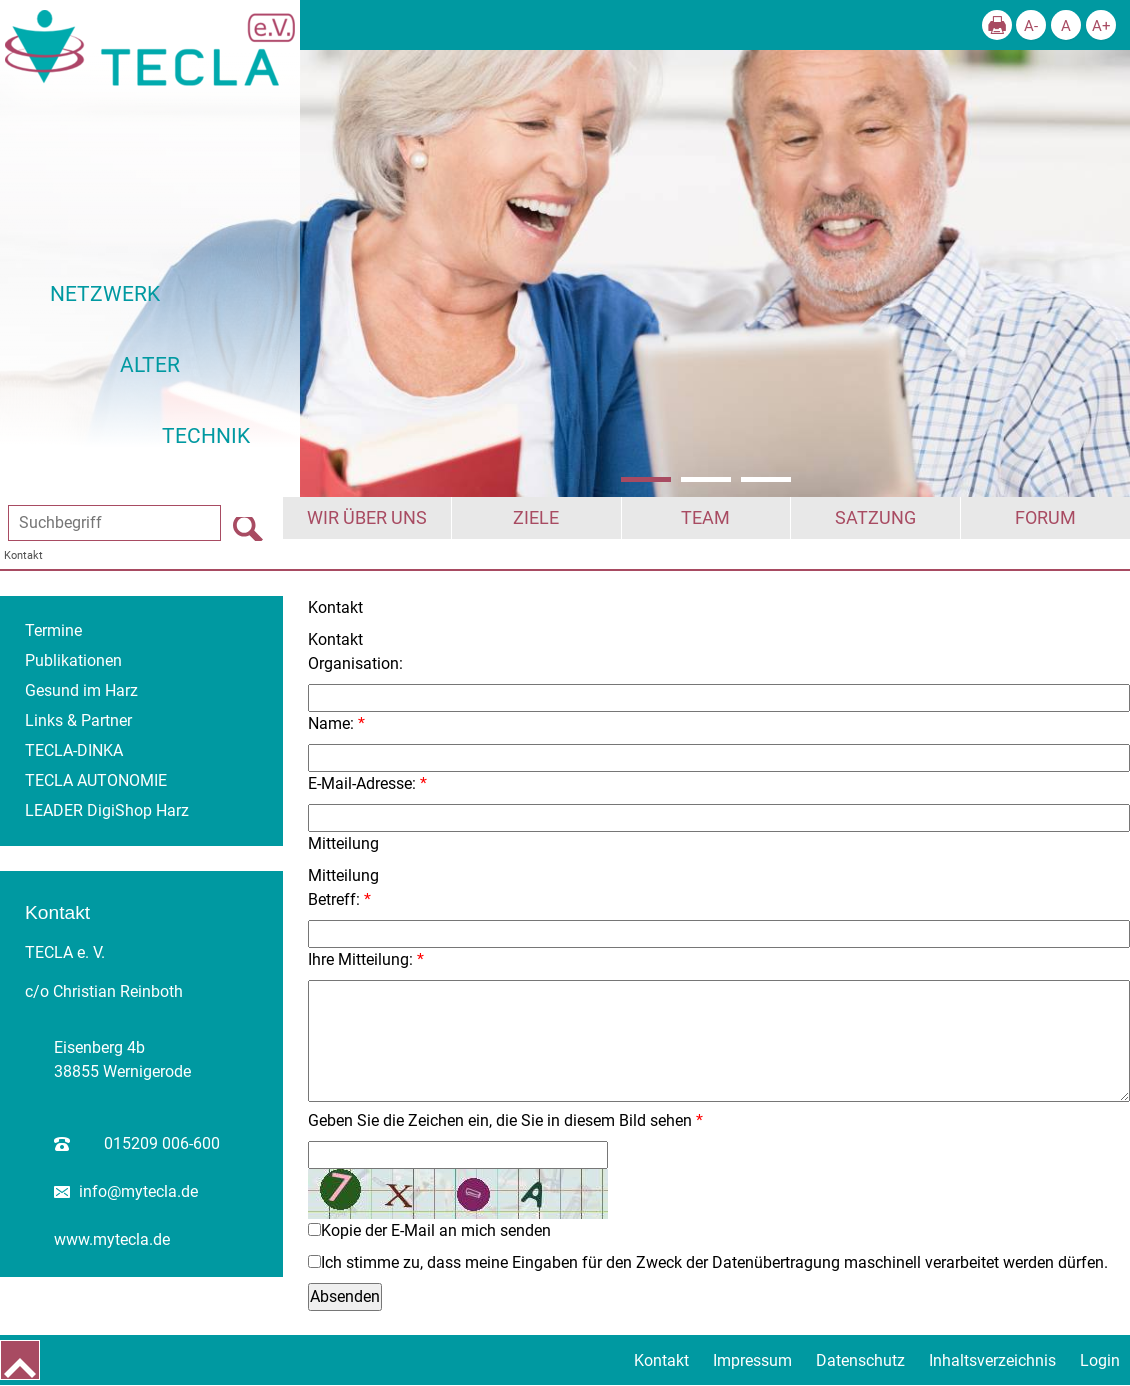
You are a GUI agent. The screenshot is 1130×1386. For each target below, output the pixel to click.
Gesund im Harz (81, 690)
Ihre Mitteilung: (360, 959)
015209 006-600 (162, 1143)
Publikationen (73, 660)
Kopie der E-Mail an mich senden (436, 1230)
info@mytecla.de (138, 1191)
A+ (1101, 26)
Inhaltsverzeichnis (992, 1360)
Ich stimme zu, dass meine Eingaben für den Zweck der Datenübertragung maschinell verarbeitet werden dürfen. (714, 1262)
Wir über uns (367, 518)
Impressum (752, 1360)
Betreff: (334, 899)
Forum (1045, 518)
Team (705, 518)
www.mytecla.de (112, 1239)
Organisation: (355, 663)
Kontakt (23, 555)
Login (1100, 1360)
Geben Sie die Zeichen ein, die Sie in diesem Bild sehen (500, 1120)
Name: (331, 723)
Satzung (875, 518)
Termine (53, 630)
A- (1031, 26)
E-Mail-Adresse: (362, 783)
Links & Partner (78, 720)
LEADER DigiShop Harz (107, 810)
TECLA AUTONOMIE (96, 780)
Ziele (536, 518)
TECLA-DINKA (74, 750)
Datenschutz (860, 1360)
